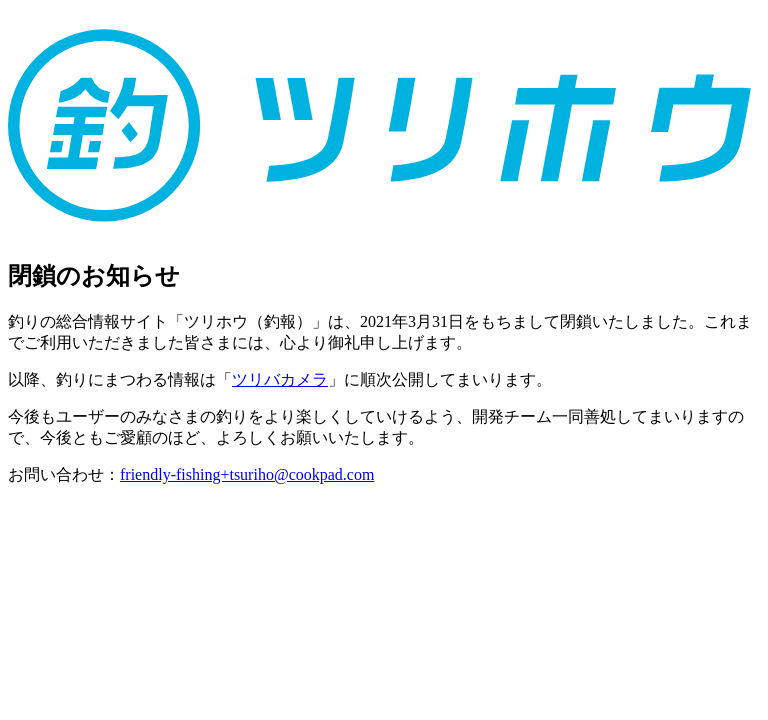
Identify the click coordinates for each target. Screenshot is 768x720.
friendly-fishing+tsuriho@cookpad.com (247, 474)
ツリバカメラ (280, 379)
